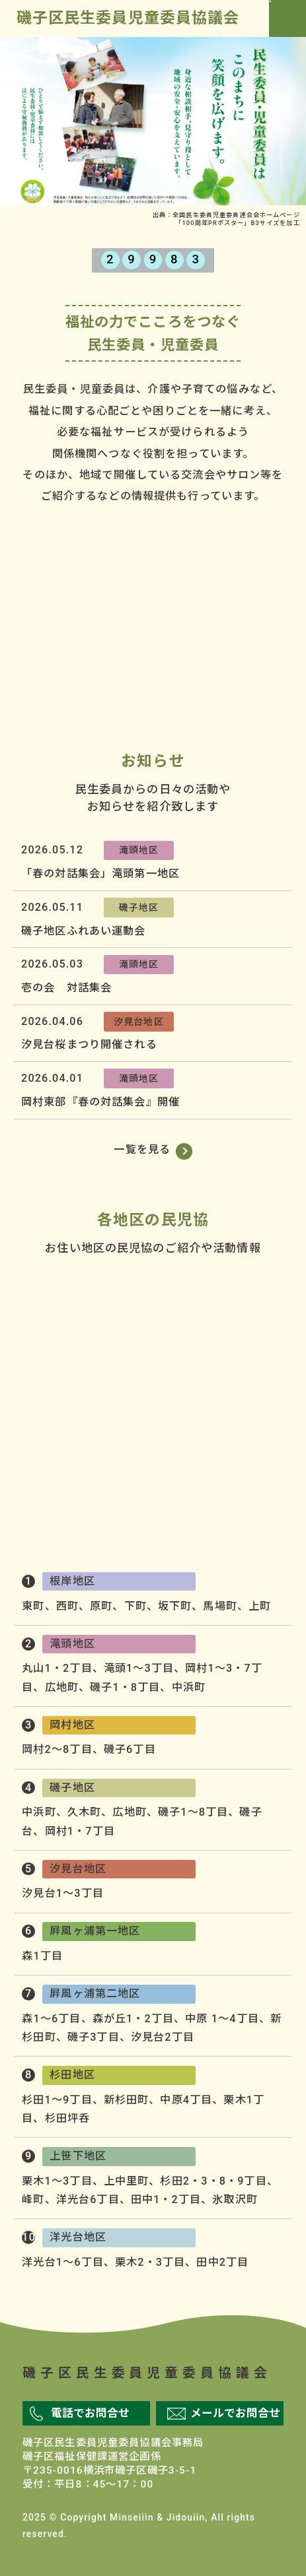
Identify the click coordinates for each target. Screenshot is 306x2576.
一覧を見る (142, 1149)
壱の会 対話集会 (66, 987)
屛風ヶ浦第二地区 (266, 1458)
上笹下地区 (40, 1509)
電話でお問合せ (90, 2413)
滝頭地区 (139, 850)
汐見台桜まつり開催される (89, 1044)
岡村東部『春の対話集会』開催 (100, 1102)
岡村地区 (40, 1352)
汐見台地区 (139, 1021)
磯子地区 (139, 907)
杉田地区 (266, 1509)
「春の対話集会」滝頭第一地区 (100, 873)
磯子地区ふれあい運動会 (83, 931)
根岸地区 (234, 1299)
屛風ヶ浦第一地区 (266, 1404)
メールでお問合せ (235, 2413)
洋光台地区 (40, 1458)
